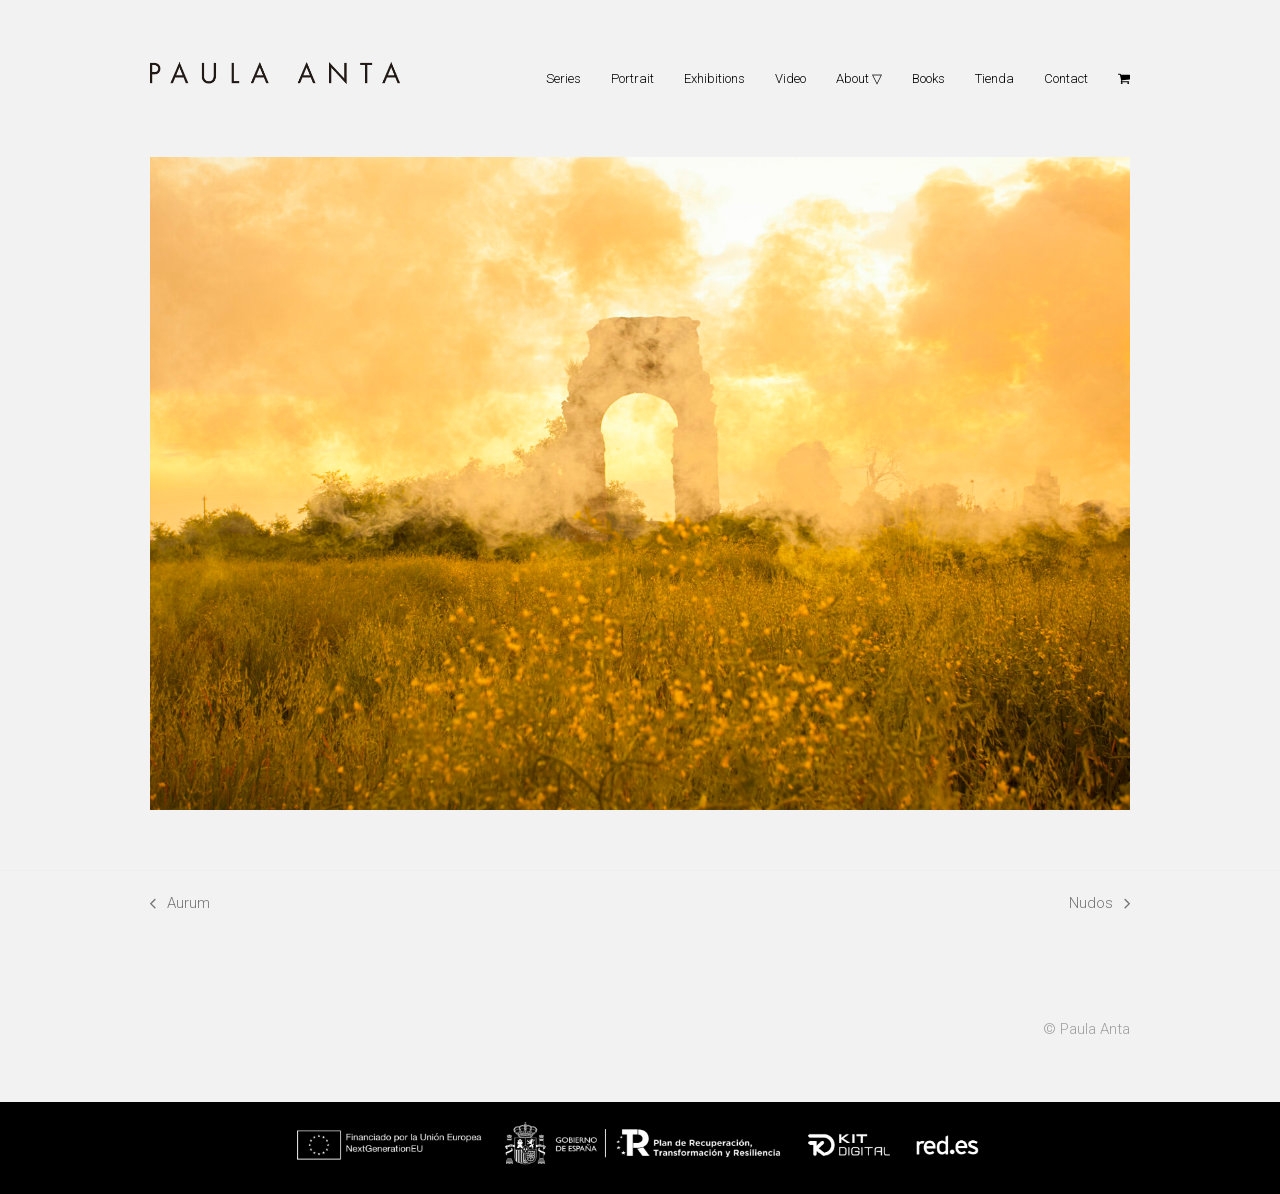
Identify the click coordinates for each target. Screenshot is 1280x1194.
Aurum (180, 905)
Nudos (1099, 905)
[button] (1124, 78)
